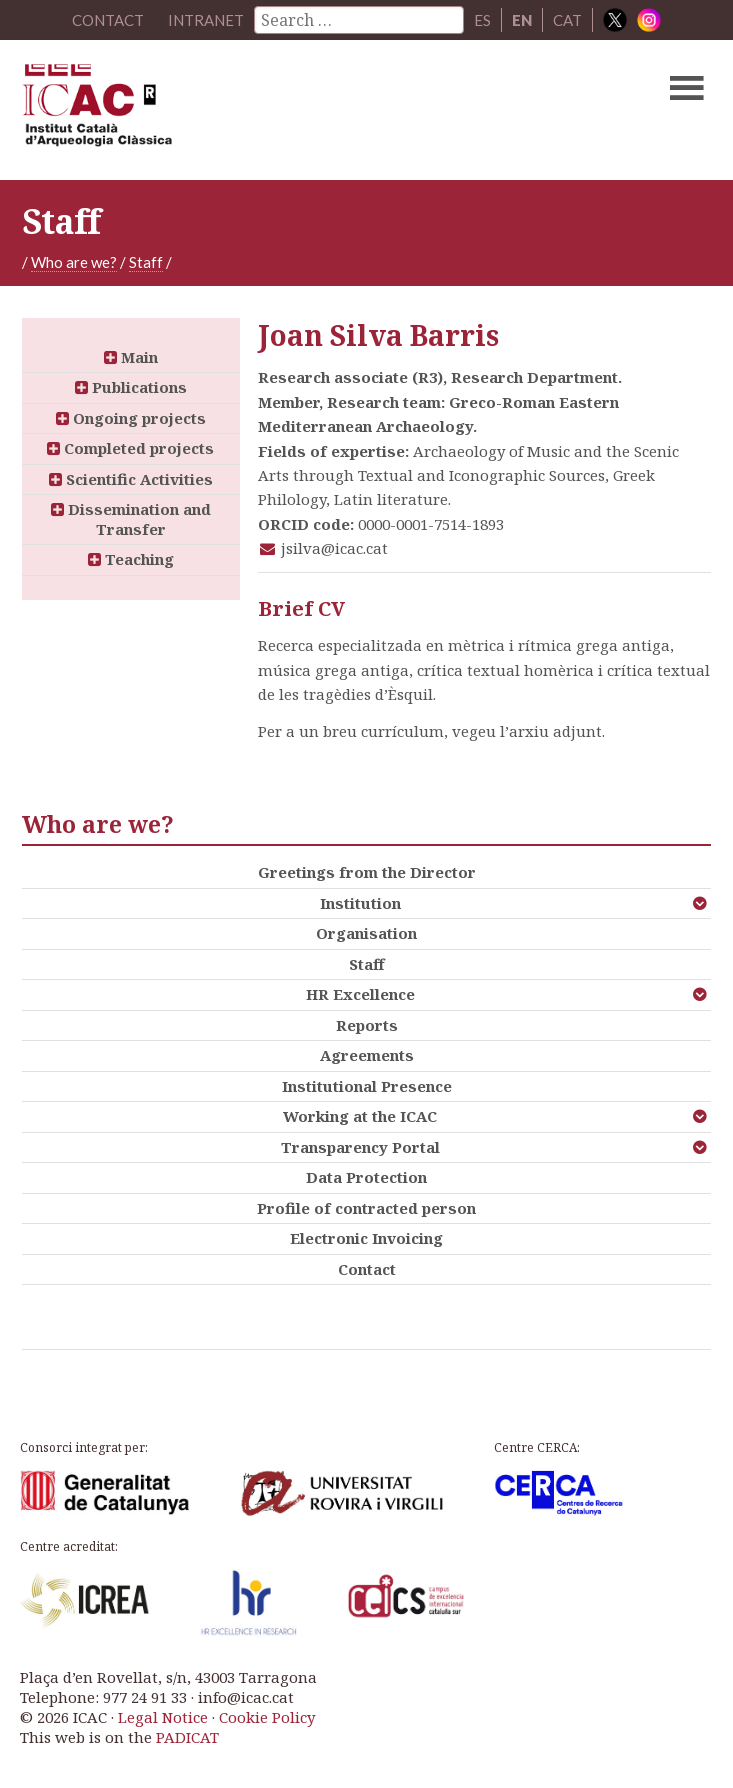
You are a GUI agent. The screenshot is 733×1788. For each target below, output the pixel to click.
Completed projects (130, 448)
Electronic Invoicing (366, 1238)
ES (482, 20)
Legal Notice (163, 1717)
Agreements (367, 1055)
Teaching (131, 559)
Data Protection (366, 1177)
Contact (367, 1269)
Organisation (366, 933)
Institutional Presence (367, 1086)
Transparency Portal (360, 1147)
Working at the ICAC (360, 1116)
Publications (131, 387)
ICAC (293, 110)
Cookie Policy (267, 1717)
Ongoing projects (131, 418)
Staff (146, 262)
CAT (567, 20)
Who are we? (74, 262)
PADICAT (187, 1737)
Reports (367, 1025)
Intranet (206, 20)
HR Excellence (360, 994)
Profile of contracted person (366, 1208)
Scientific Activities (131, 479)
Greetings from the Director (367, 872)
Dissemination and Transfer (131, 519)
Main (131, 357)
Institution (360, 903)
